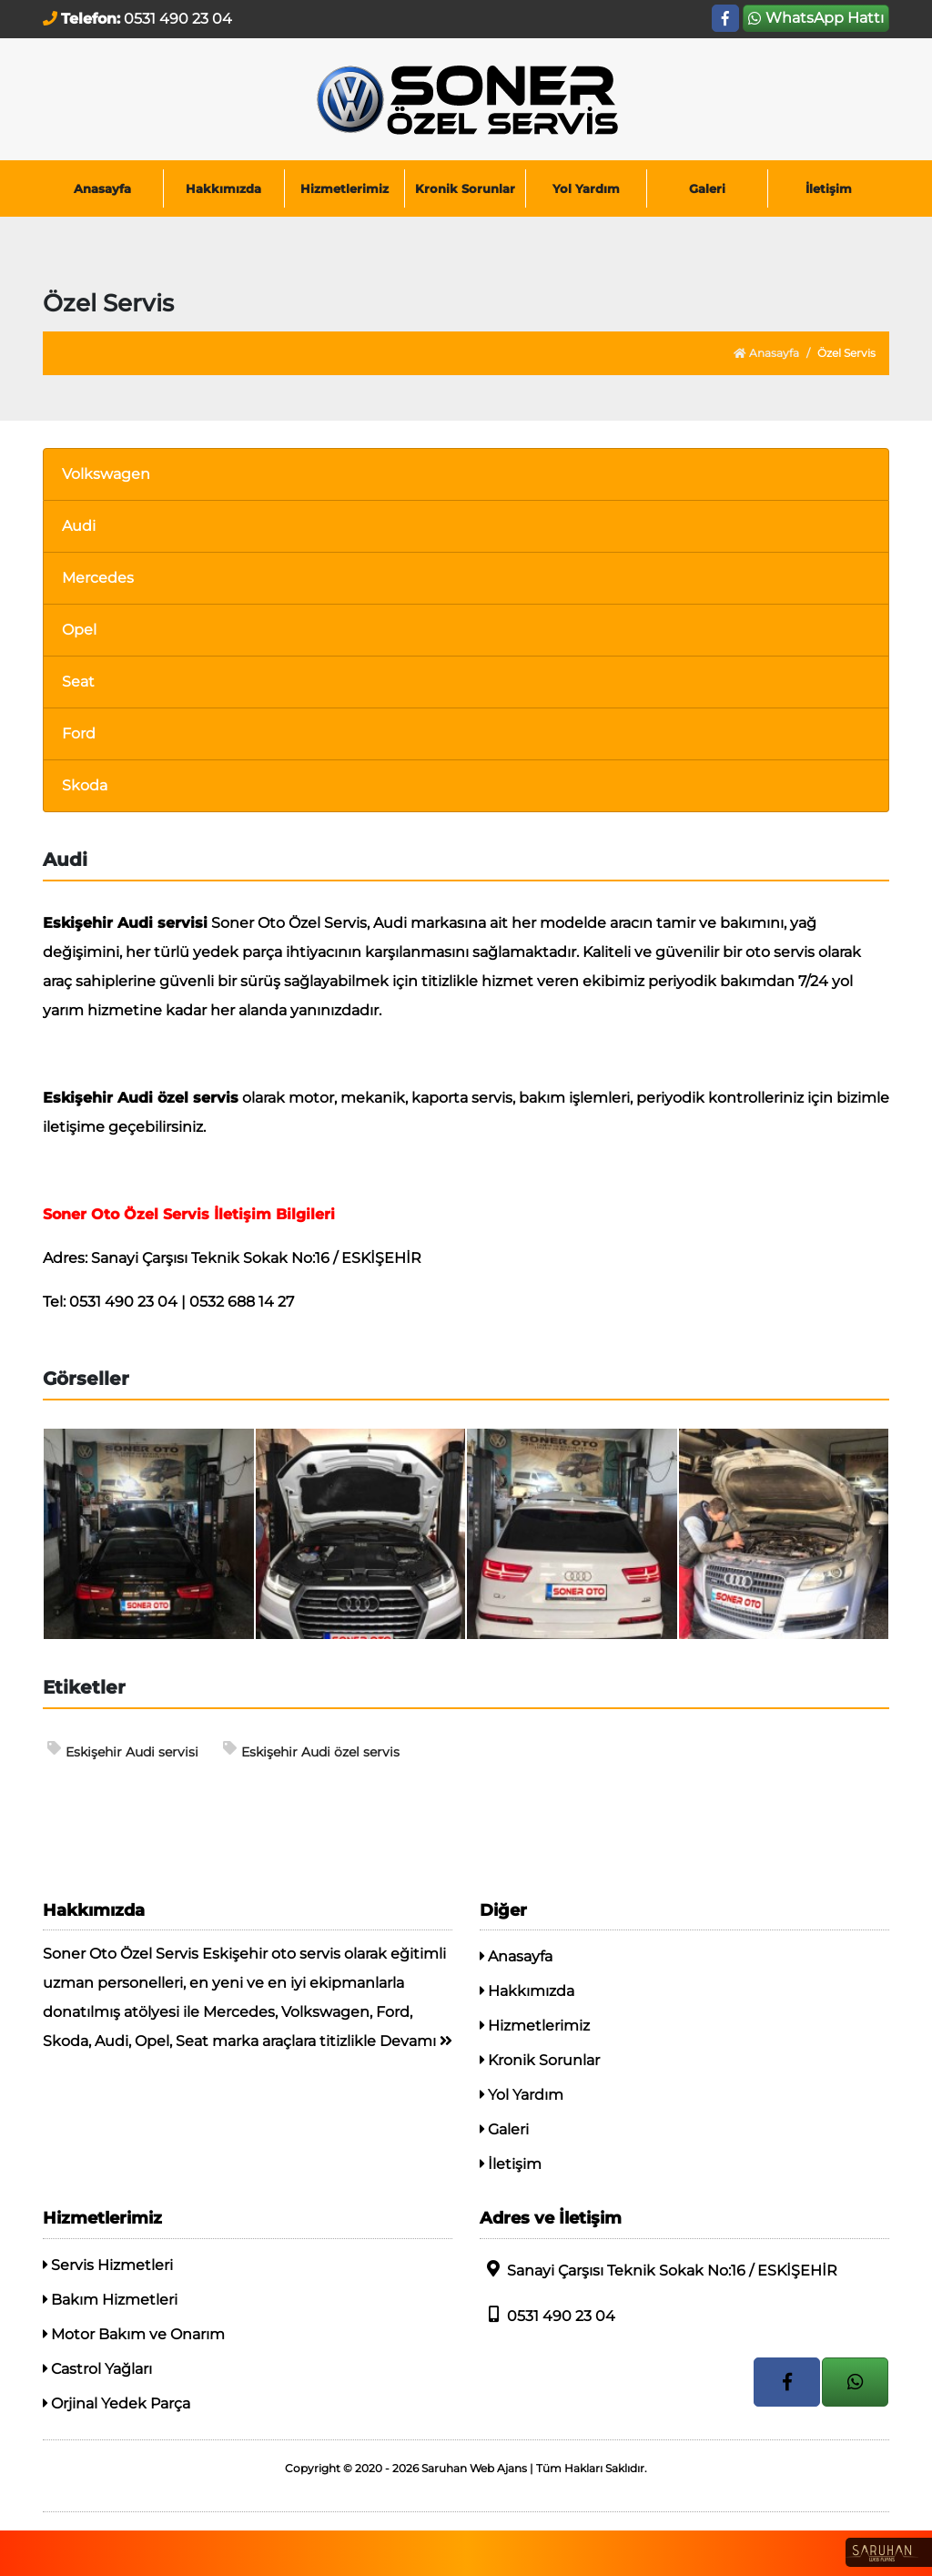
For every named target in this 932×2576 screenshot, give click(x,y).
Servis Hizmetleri (108, 2265)
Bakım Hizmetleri (110, 2299)
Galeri (707, 188)
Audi (79, 526)
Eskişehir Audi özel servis (311, 1750)
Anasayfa (102, 188)
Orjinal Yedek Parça (116, 2403)
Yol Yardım (586, 188)
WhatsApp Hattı (816, 17)
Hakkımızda (223, 188)
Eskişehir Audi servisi (122, 1750)
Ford (79, 733)
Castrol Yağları (97, 2368)
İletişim (828, 188)
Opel (79, 629)
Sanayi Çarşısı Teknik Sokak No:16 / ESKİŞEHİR (658, 2269)
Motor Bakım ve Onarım (134, 2334)
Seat (78, 681)
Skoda (84, 785)
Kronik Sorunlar (465, 188)
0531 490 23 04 (547, 2315)
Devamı (416, 2041)
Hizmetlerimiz (344, 188)
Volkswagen (106, 474)
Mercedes (98, 577)
